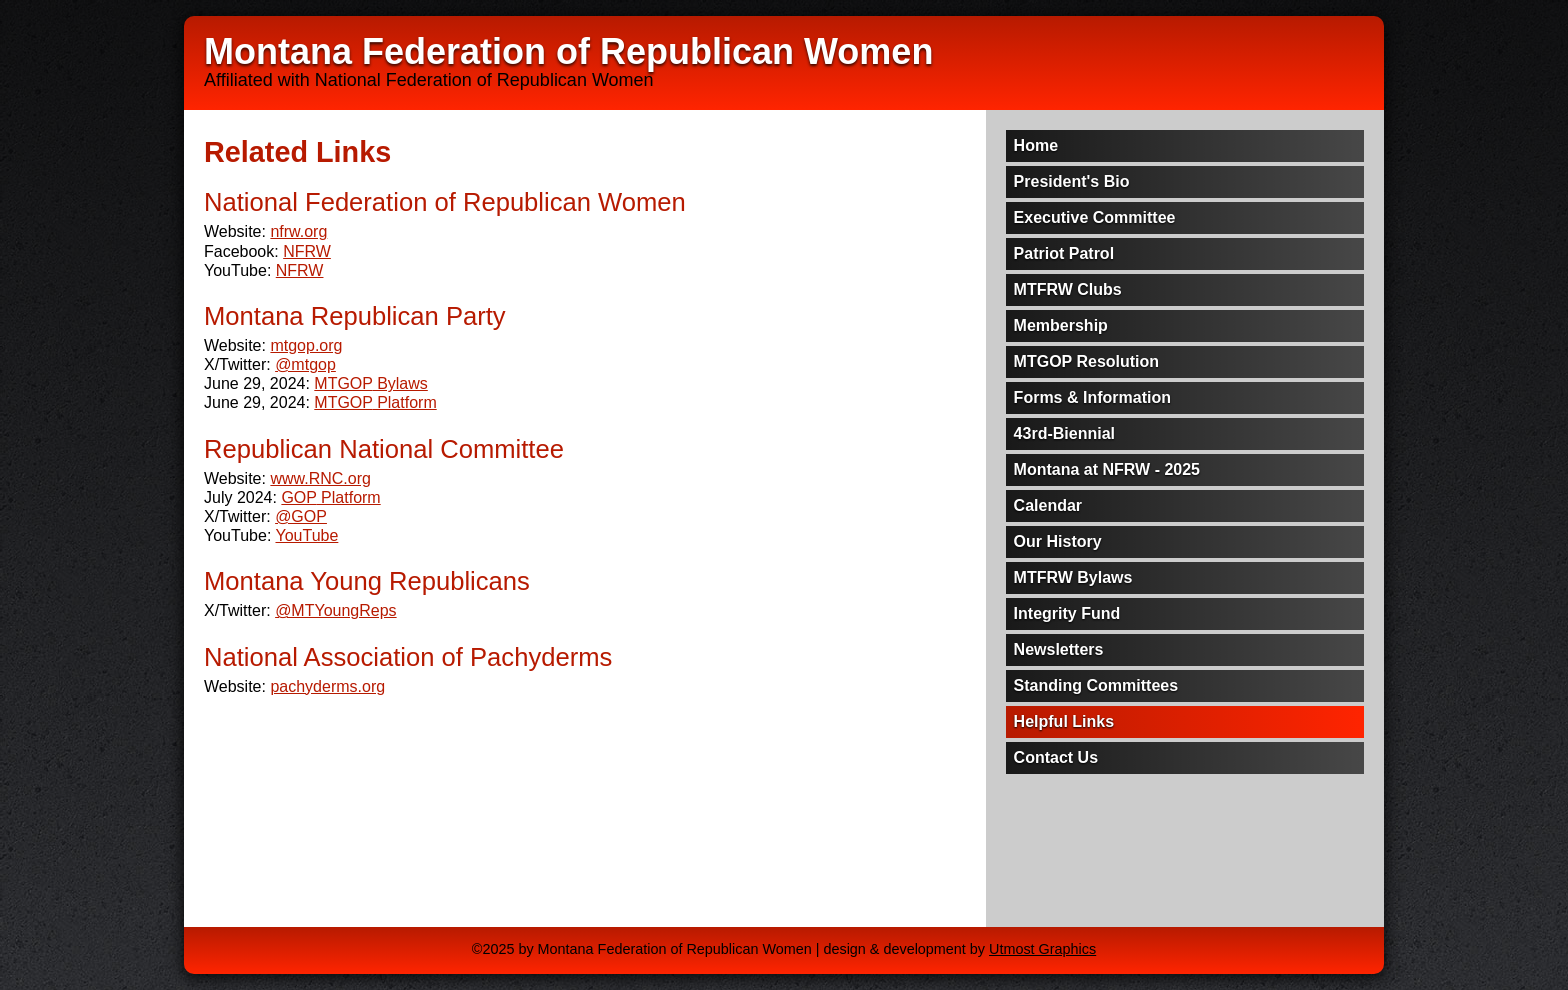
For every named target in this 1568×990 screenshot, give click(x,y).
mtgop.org (306, 345)
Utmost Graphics (1042, 949)
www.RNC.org (320, 478)
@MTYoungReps (336, 610)
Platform (375, 402)
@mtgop (305, 364)
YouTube (306, 535)
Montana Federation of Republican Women (568, 51)
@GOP (301, 516)
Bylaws (371, 383)
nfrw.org (298, 231)
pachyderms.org (327, 686)
